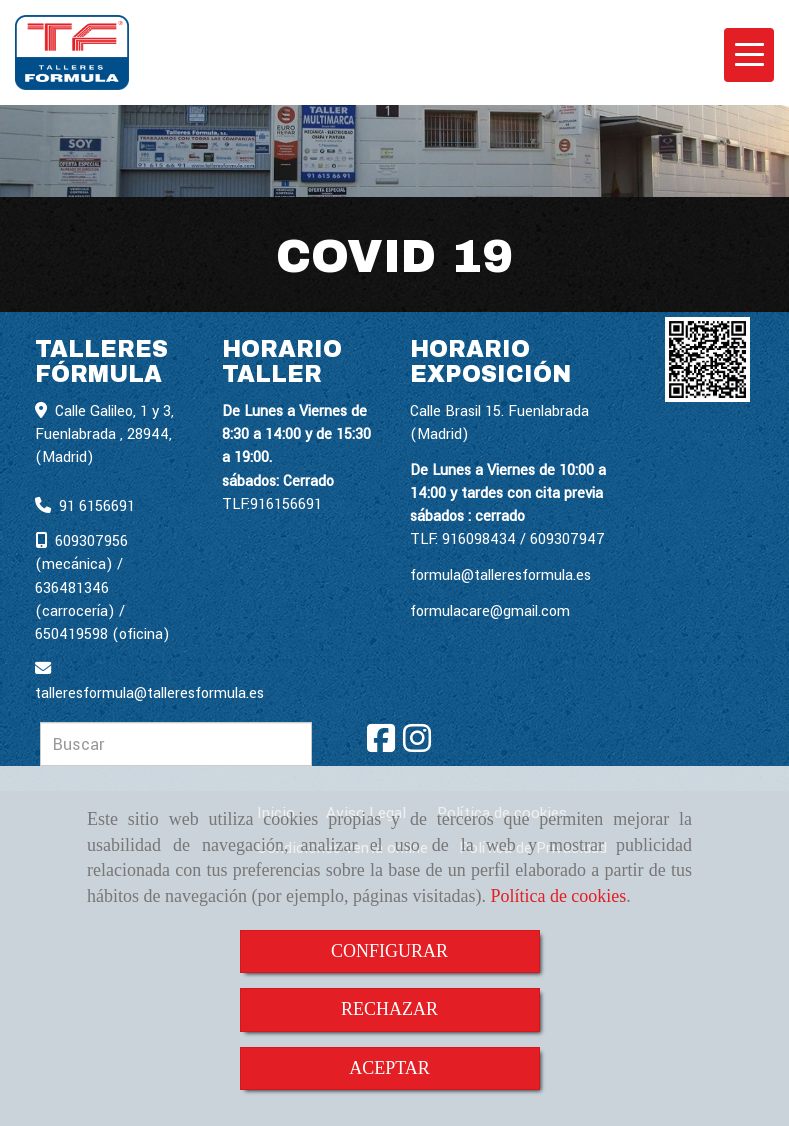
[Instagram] (417, 745)
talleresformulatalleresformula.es (149, 693)
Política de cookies (558, 896)
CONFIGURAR (389, 951)
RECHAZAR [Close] (389, 1009)
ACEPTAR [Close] (389, 1068)
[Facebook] (381, 745)
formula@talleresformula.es (500, 575)
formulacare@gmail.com (490, 611)
